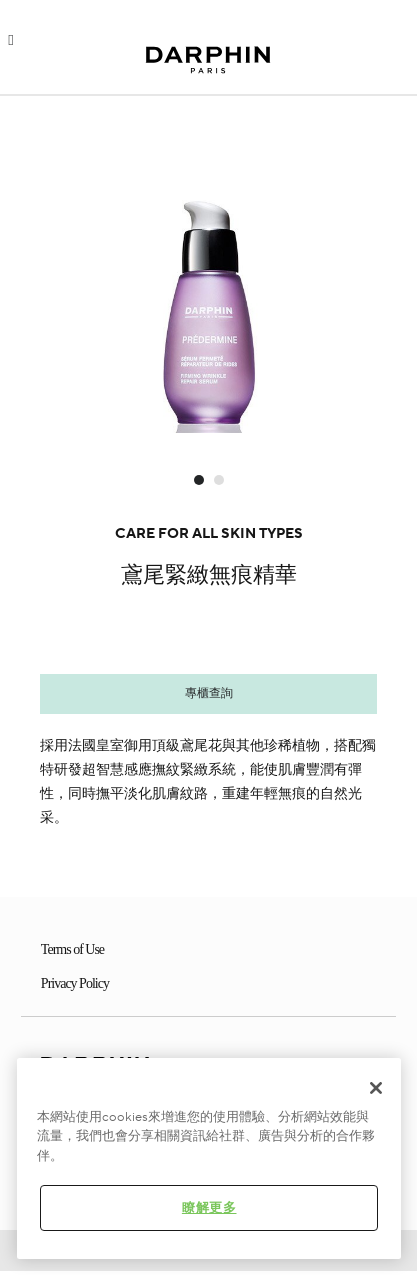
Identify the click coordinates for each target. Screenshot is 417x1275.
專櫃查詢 (209, 693)
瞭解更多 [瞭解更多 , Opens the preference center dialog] (209, 1208)
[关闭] (376, 1088)
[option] (209, 274)
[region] (209, 1158)
